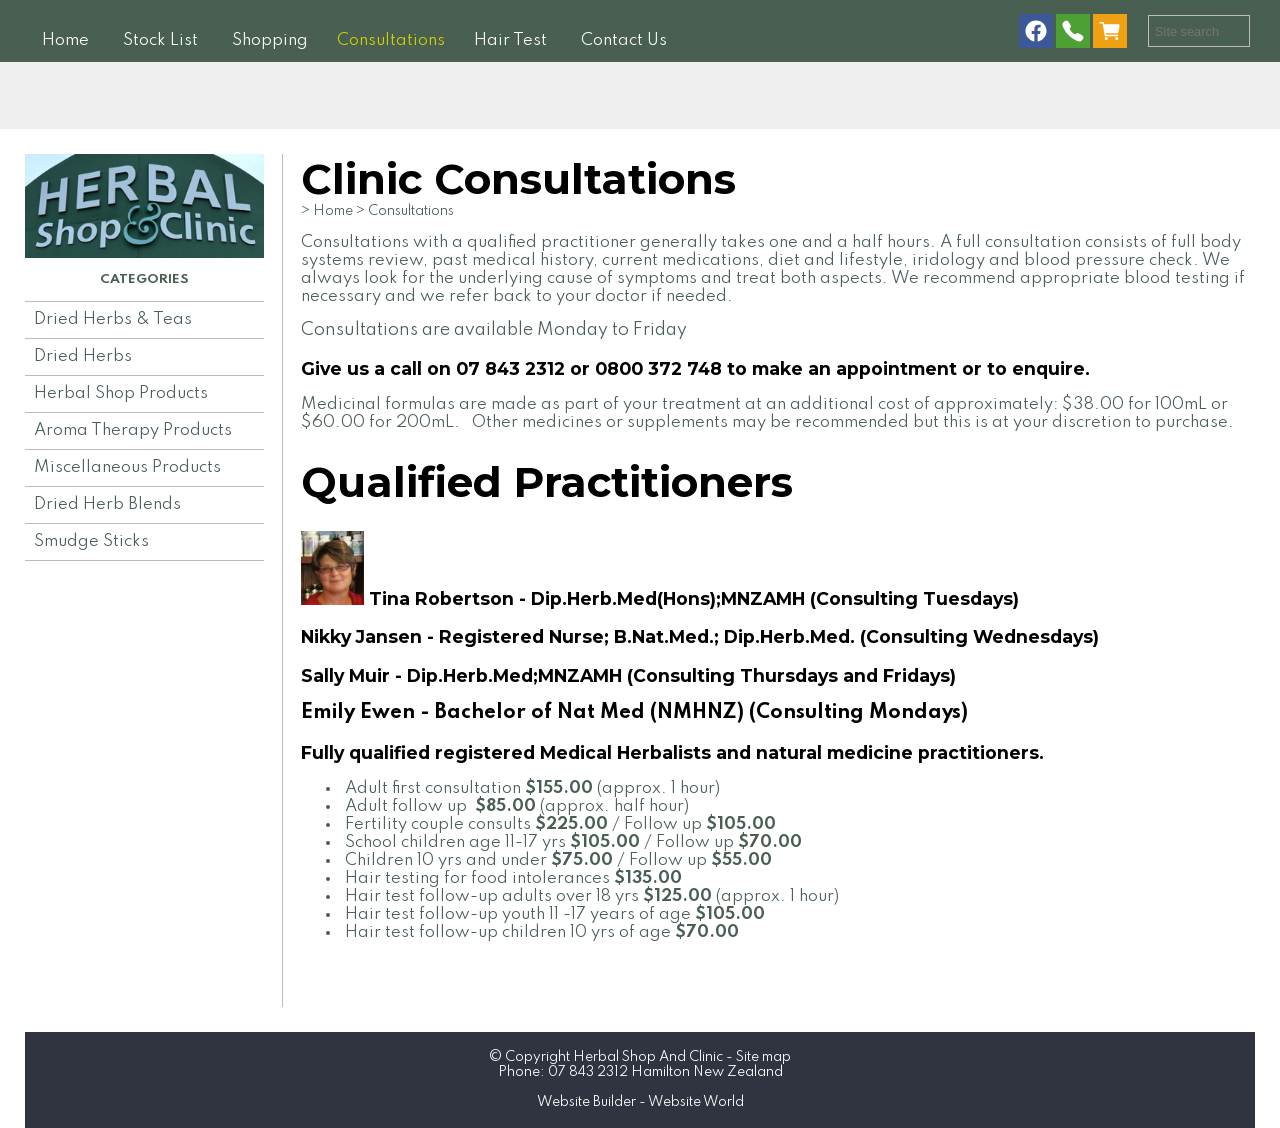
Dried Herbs (83, 356)
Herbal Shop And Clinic (648, 1057)
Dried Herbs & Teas (113, 319)
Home (65, 40)
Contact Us (624, 40)
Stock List (160, 40)
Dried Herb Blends (107, 504)
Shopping (270, 40)
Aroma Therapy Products (133, 430)
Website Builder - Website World (640, 1102)
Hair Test (510, 40)
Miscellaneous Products (127, 467)
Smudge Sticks (91, 541)
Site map (763, 1057)
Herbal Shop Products (121, 393)
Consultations (391, 40)
